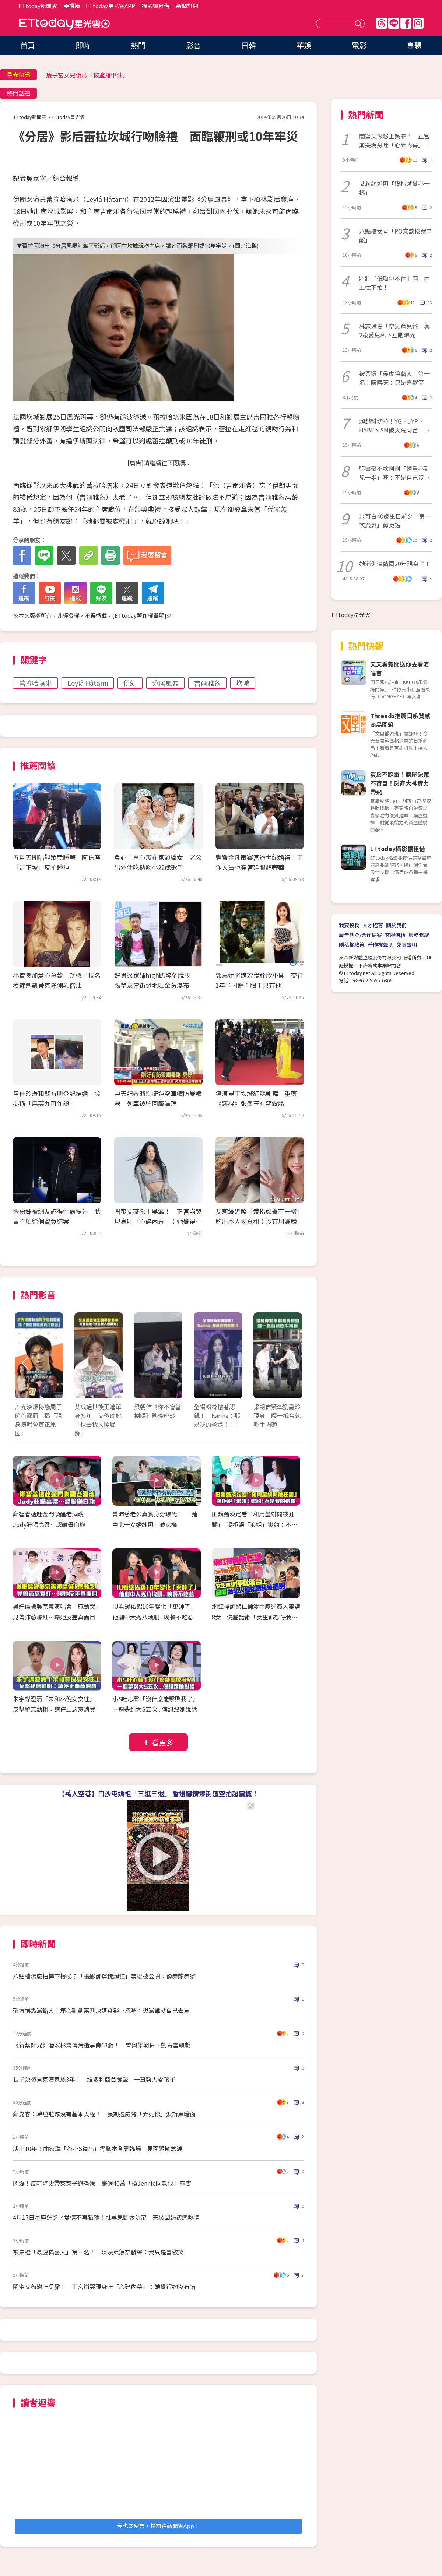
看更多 (162, 1742)
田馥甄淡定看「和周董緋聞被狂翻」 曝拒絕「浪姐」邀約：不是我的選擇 (254, 1524)
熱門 (138, 45)
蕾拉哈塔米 (35, 683)
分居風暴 (165, 683)
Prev (24, 1363)
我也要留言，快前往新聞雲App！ (158, 2526)
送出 (359, 23)
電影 (359, 45)
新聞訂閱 (187, 6)
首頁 (27, 45)
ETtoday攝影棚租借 (397, 848)
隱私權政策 (352, 944)
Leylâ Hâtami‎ (87, 683)
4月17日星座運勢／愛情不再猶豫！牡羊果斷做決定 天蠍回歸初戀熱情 (106, 2217)
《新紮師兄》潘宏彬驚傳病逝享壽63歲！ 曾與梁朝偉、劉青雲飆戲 (101, 2044)
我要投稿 (349, 925)
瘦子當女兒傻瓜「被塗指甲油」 (87, 74)
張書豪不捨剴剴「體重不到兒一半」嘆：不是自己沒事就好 (394, 473)
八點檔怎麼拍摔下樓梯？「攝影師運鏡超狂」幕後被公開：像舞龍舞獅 (104, 1976)
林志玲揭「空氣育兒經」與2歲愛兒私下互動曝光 (394, 330)
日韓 (248, 45)
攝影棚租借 (155, 6)
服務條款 (418, 934)
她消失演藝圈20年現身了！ (395, 563)
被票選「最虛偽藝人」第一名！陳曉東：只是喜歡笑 (394, 378)
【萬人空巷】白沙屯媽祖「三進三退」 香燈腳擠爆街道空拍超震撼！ (158, 1793)
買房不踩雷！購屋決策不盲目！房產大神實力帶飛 (399, 783)
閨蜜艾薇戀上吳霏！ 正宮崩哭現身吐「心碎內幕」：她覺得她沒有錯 (158, 1221)
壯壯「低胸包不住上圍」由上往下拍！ (394, 283)
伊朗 (130, 683)
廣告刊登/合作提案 (360, 934)
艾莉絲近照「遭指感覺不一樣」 (394, 188)
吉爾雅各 (207, 683)
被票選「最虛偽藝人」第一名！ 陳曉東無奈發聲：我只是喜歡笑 (98, 2251)
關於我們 (396, 925)
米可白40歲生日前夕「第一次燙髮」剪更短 (395, 520)
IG (418, 23)
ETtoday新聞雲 (37, 6)
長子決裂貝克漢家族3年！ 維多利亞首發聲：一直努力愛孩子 (94, 2079)
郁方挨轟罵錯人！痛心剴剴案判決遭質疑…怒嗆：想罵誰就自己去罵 (101, 2010)
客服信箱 (395, 934)
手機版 (72, 6)
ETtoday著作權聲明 (139, 615)
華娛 (304, 45)
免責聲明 (406, 944)
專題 (414, 45)
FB (405, 23)
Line (393, 23)
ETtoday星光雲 (64, 24)
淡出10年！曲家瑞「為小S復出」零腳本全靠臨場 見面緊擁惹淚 (97, 2148)
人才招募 (372, 925)
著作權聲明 (380, 944)
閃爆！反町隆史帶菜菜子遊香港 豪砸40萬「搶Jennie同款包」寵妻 (102, 2183)
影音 (193, 45)
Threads (381, 23)
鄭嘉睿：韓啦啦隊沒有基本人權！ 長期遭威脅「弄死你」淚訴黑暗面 (104, 2113)
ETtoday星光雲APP (110, 6)
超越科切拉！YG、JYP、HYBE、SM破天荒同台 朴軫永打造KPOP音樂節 (394, 425)
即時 (83, 45)
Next (291, 1363)
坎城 (242, 683)
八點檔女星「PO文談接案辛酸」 (395, 235)
